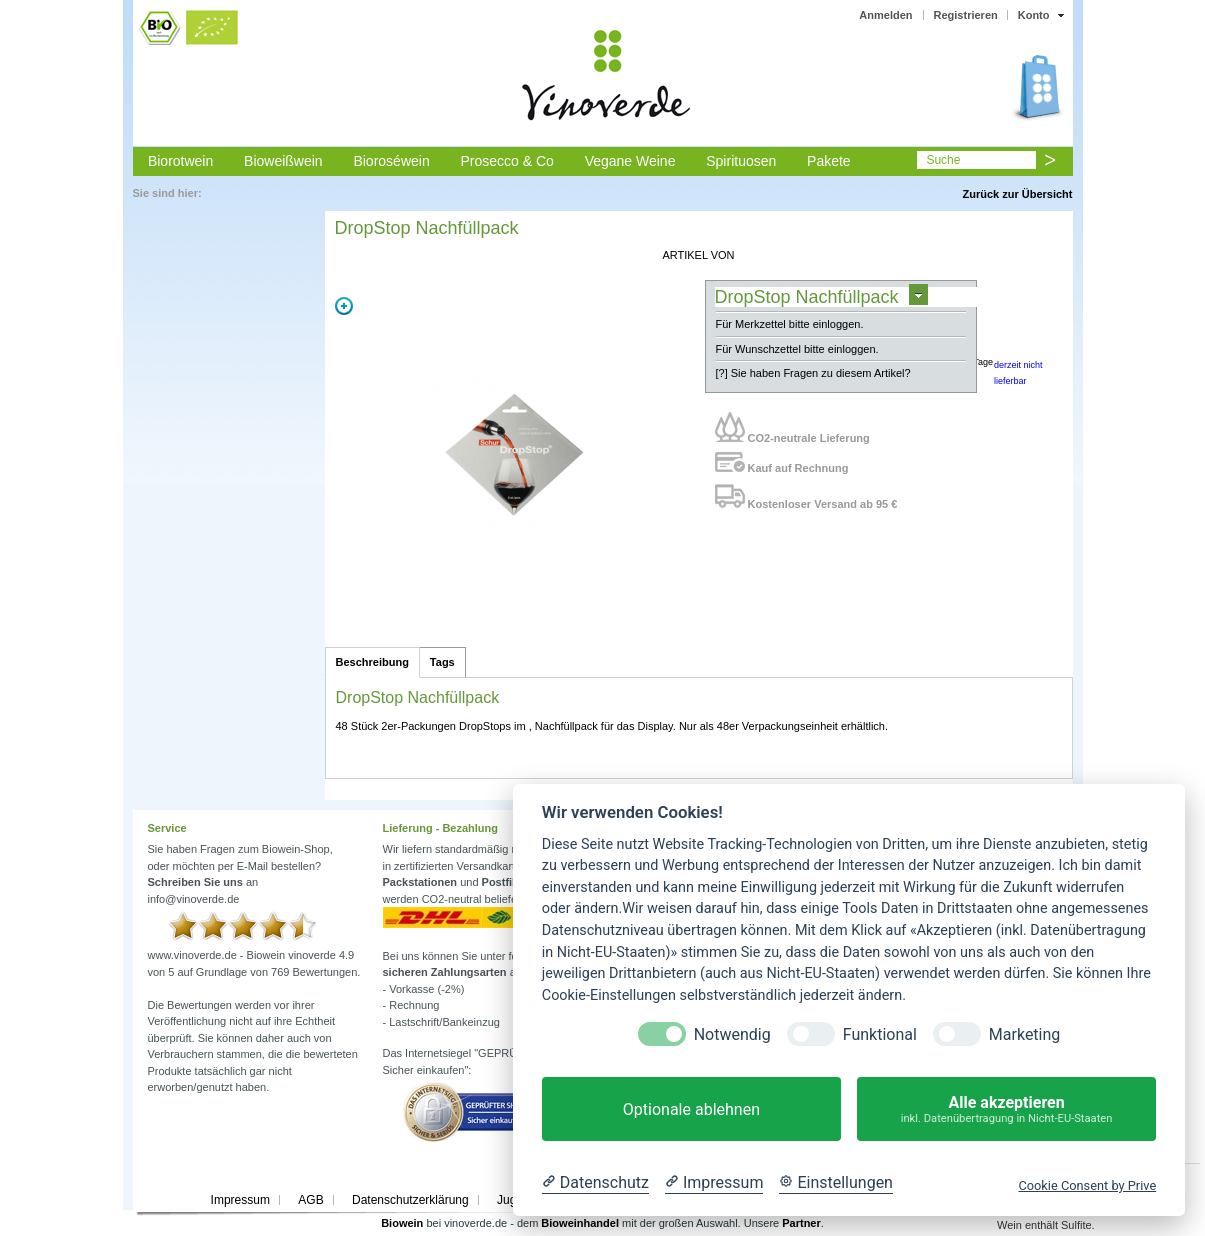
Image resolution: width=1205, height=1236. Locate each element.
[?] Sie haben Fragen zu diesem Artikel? (813, 373)
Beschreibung (372, 662)
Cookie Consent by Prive (1087, 1185)
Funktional (880, 1034)
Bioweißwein (283, 161)
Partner (801, 1223)
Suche (943, 160)
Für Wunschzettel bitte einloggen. (797, 349)
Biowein (402, 1223)
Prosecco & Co (506, 161)
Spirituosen (741, 161)
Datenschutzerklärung (410, 1200)
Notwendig (732, 1034)
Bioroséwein (391, 161)
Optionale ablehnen (691, 1109)
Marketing (1024, 1034)
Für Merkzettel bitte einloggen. (790, 324)
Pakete (829, 161)
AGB (310, 1200)
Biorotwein (180, 161)
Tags (442, 662)
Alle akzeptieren (1006, 1109)
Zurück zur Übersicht (1017, 194)
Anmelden (885, 15)
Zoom (344, 306)
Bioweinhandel (580, 1223)
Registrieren (966, 15)
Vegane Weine (630, 161)
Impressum (240, 1200)
